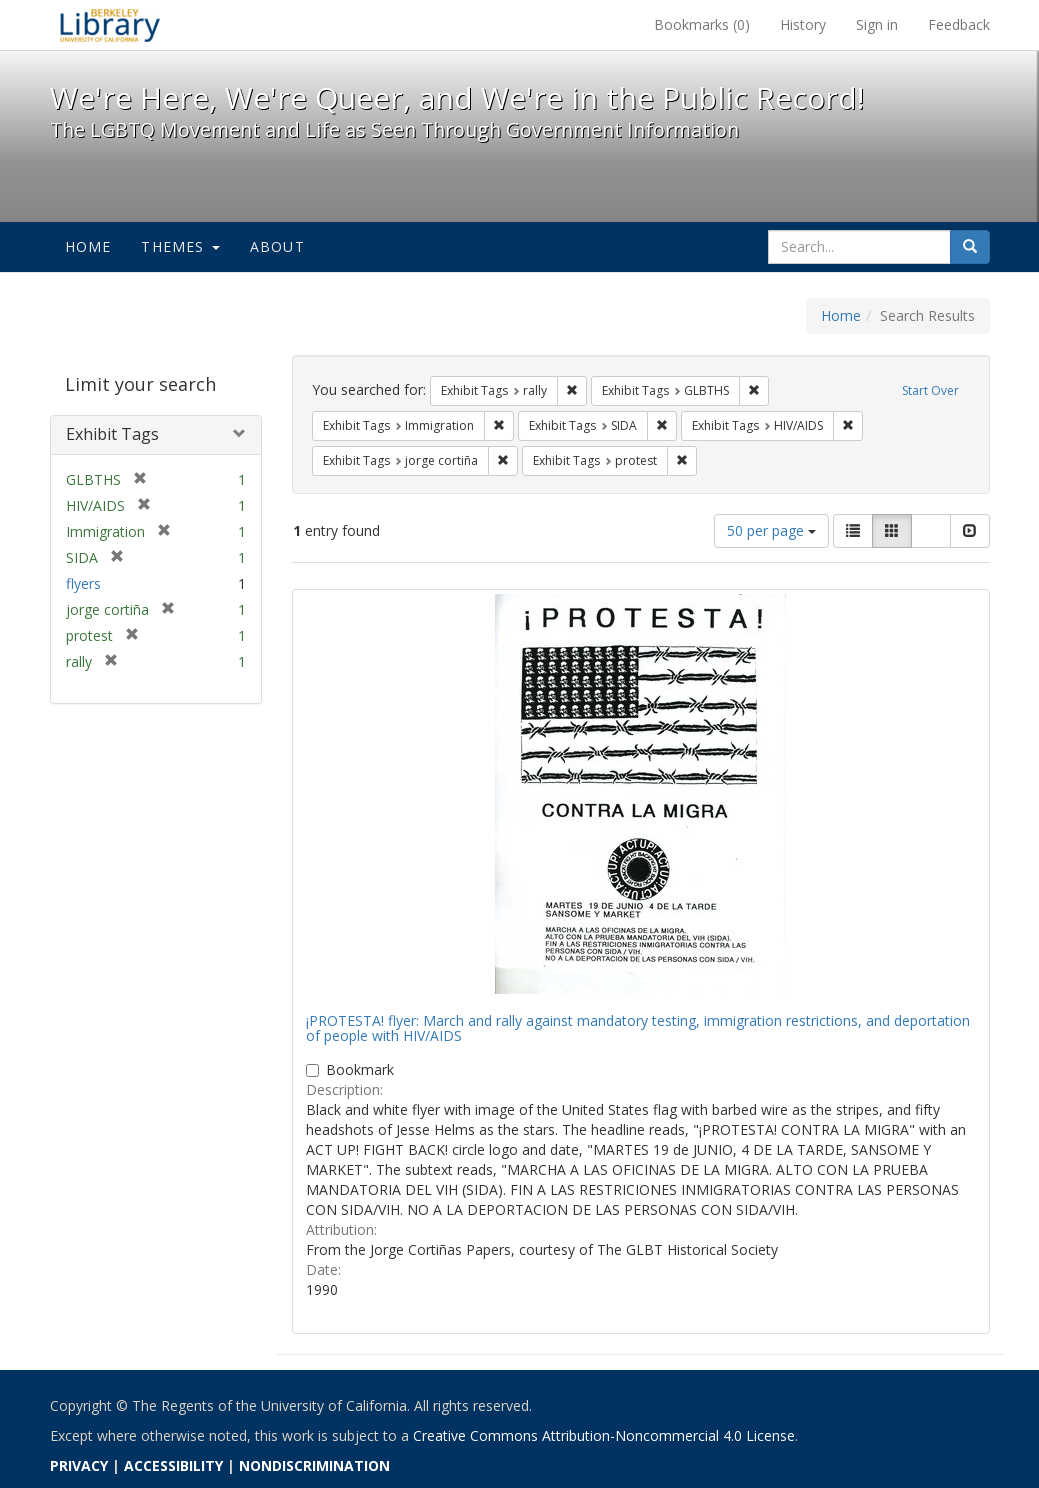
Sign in (877, 24)
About (277, 246)
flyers (83, 583)
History (803, 24)
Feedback (959, 24)
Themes (180, 246)
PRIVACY (79, 1465)
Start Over (930, 390)
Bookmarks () (702, 24)
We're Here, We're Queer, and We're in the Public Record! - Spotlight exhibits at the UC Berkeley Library (110, 25)
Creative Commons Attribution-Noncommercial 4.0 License (604, 1435)
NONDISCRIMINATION (314, 1465)
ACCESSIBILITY (173, 1465)
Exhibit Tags (112, 434)
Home (88, 246)
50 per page (771, 530)
